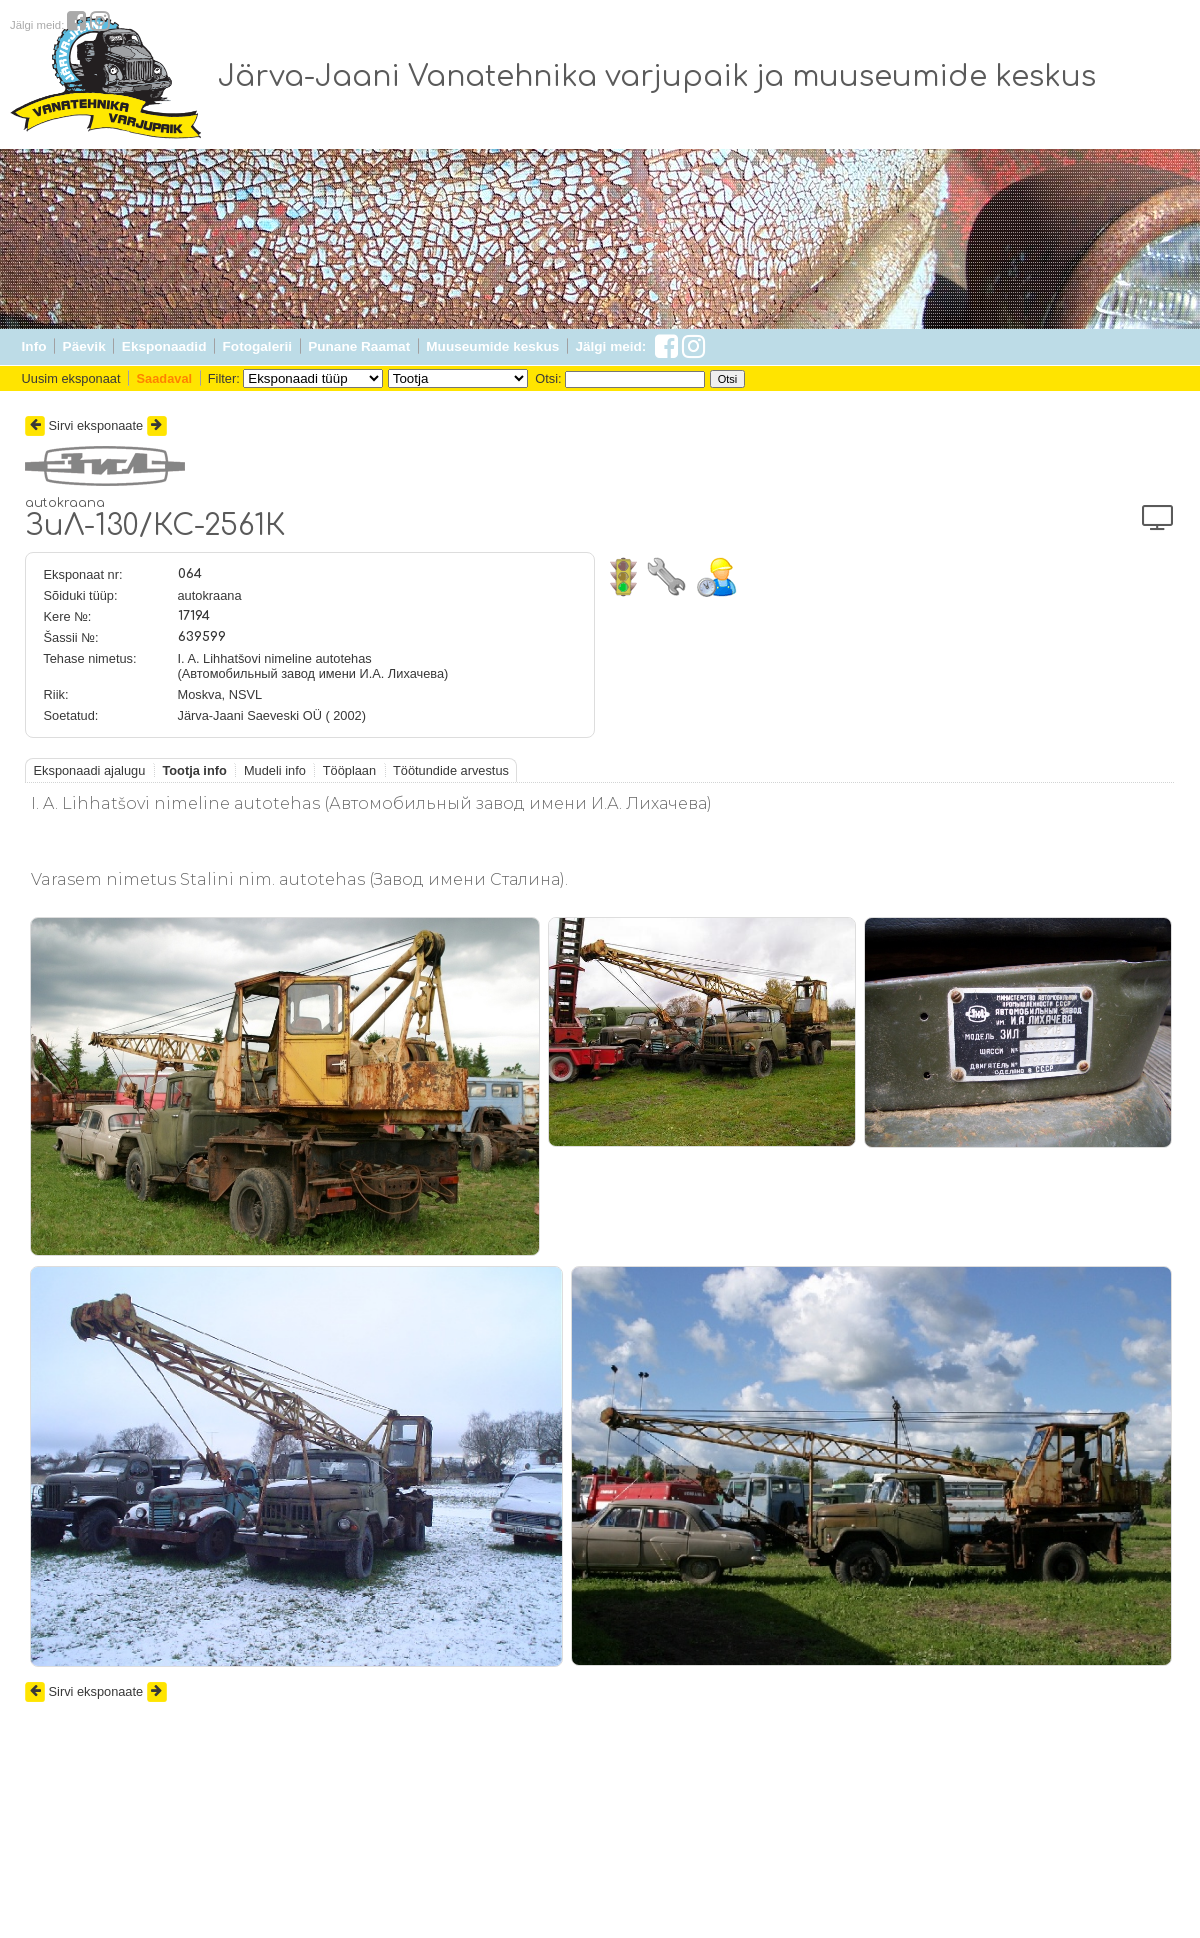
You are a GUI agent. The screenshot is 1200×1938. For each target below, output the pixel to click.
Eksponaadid (164, 346)
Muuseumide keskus (492, 346)
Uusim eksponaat (71, 378)
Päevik (84, 346)
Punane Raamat (359, 346)
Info (34, 346)
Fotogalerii (257, 346)
